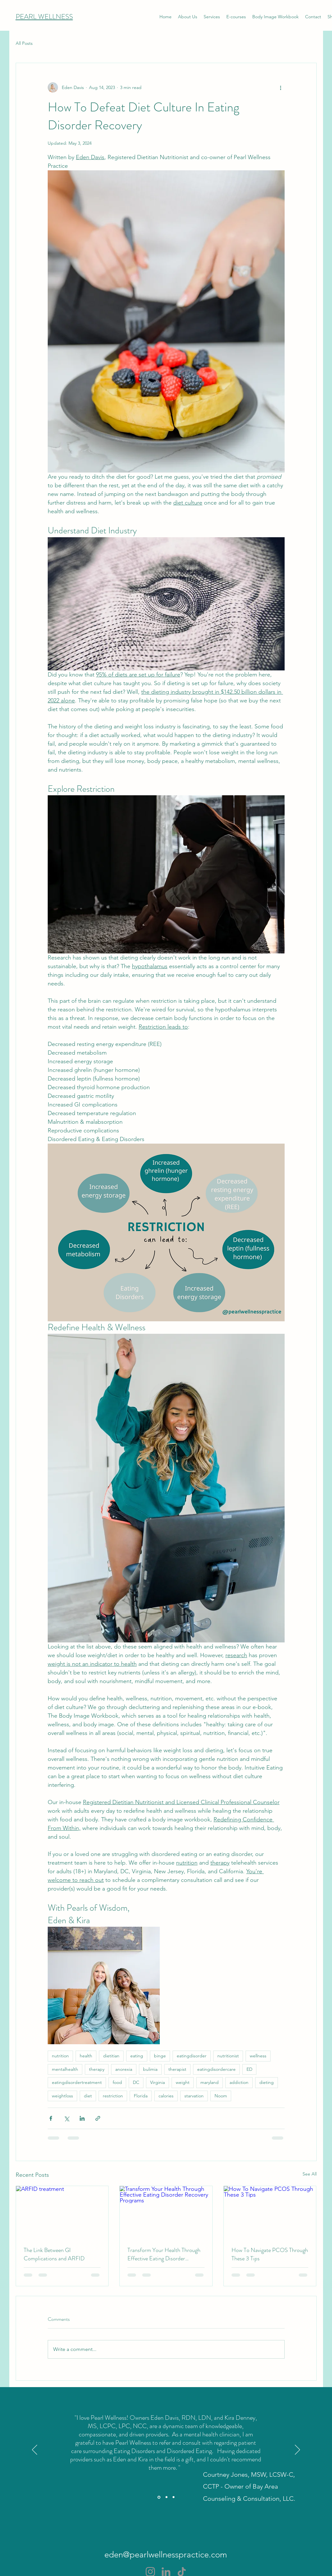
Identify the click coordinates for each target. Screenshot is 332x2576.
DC (136, 2082)
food (117, 2082)
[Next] (297, 2450)
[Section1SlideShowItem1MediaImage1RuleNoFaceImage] (159, 2497)
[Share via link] (98, 2118)
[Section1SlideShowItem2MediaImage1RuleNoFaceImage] (166, 2497)
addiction (239, 2082)
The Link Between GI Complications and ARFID (54, 2254)
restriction (113, 2096)
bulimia (150, 2069)
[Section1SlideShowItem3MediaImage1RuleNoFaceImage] (173, 2497)
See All (310, 2174)
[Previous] (34, 2450)
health (86, 2056)
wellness (258, 2056)
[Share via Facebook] (51, 2118)
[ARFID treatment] (62, 2212)
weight (183, 2082)
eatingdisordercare (216, 2069)
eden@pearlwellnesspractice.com (165, 2555)
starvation (194, 2096)
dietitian (111, 2056)
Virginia (157, 2082)
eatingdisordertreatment (77, 2082)
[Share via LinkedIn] (82, 2118)
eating (136, 2056)
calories (166, 2096)
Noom (221, 2096)
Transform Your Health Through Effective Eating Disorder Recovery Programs (163, 2254)
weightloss (62, 2096)
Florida (141, 2096)
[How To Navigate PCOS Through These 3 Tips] (270, 2212)
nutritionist (228, 2056)
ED (249, 2069)
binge (160, 2056)
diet (88, 2096)
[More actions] (281, 87)
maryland (209, 2082)
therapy (96, 2069)
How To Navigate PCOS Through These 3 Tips (269, 2254)
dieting (266, 2082)
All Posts (24, 43)
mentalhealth (65, 2069)
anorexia (123, 2069)
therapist (177, 2069)
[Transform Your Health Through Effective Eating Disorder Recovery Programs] (166, 2212)
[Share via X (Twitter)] (66, 2118)
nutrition (60, 2056)
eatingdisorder (191, 2056)
